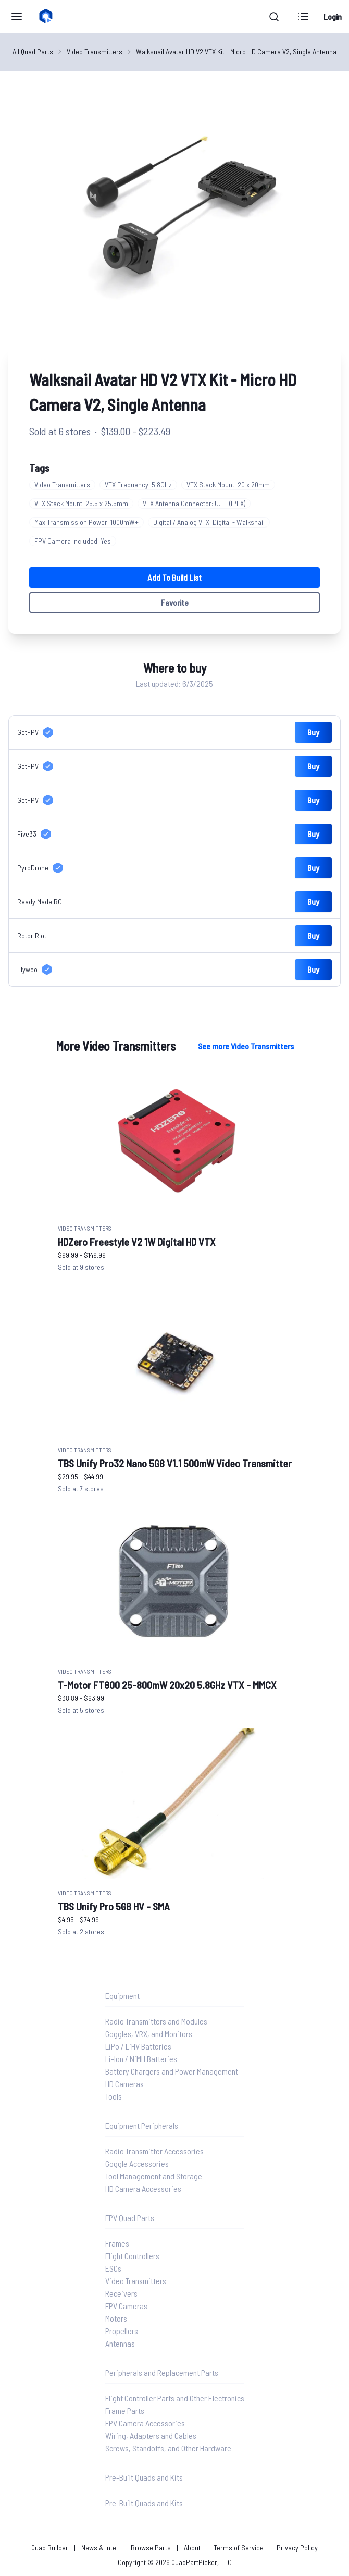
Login (332, 16)
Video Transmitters (94, 51)
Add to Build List (174, 577)
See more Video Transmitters (246, 1046)
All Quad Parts (33, 51)
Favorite (175, 602)
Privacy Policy (297, 2547)
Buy (313, 732)
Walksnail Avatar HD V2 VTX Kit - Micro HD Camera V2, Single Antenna (236, 51)
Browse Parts (151, 2547)
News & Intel (99, 2547)
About (192, 2547)
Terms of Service (239, 2547)
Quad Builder (49, 2547)
